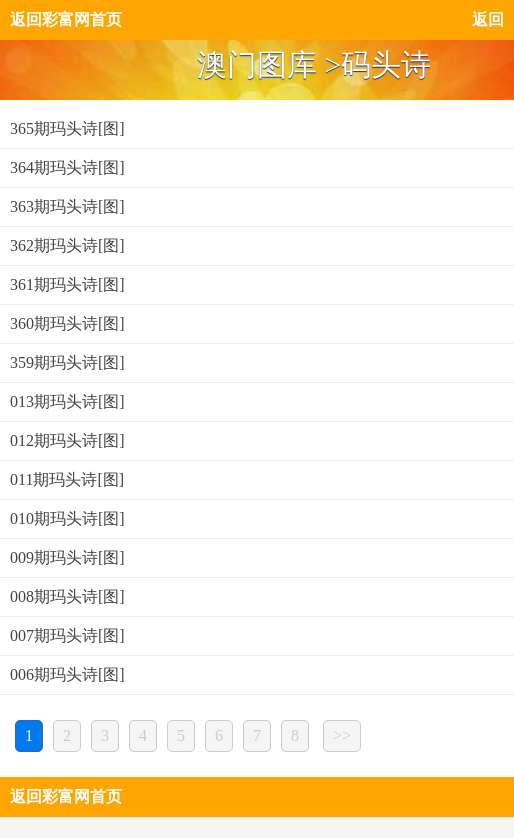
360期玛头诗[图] (67, 323)
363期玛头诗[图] (67, 206)
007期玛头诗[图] (67, 635)
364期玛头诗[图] (67, 167)
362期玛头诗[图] (67, 245)
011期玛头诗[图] (67, 479)
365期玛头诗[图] (67, 128)
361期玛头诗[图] (67, 284)
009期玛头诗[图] (67, 557)
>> (342, 735)
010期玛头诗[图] (67, 518)
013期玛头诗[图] (67, 401)
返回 (488, 19)
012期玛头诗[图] (67, 440)
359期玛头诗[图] (67, 362)
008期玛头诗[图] (67, 596)
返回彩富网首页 (66, 19)
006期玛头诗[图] (67, 674)
